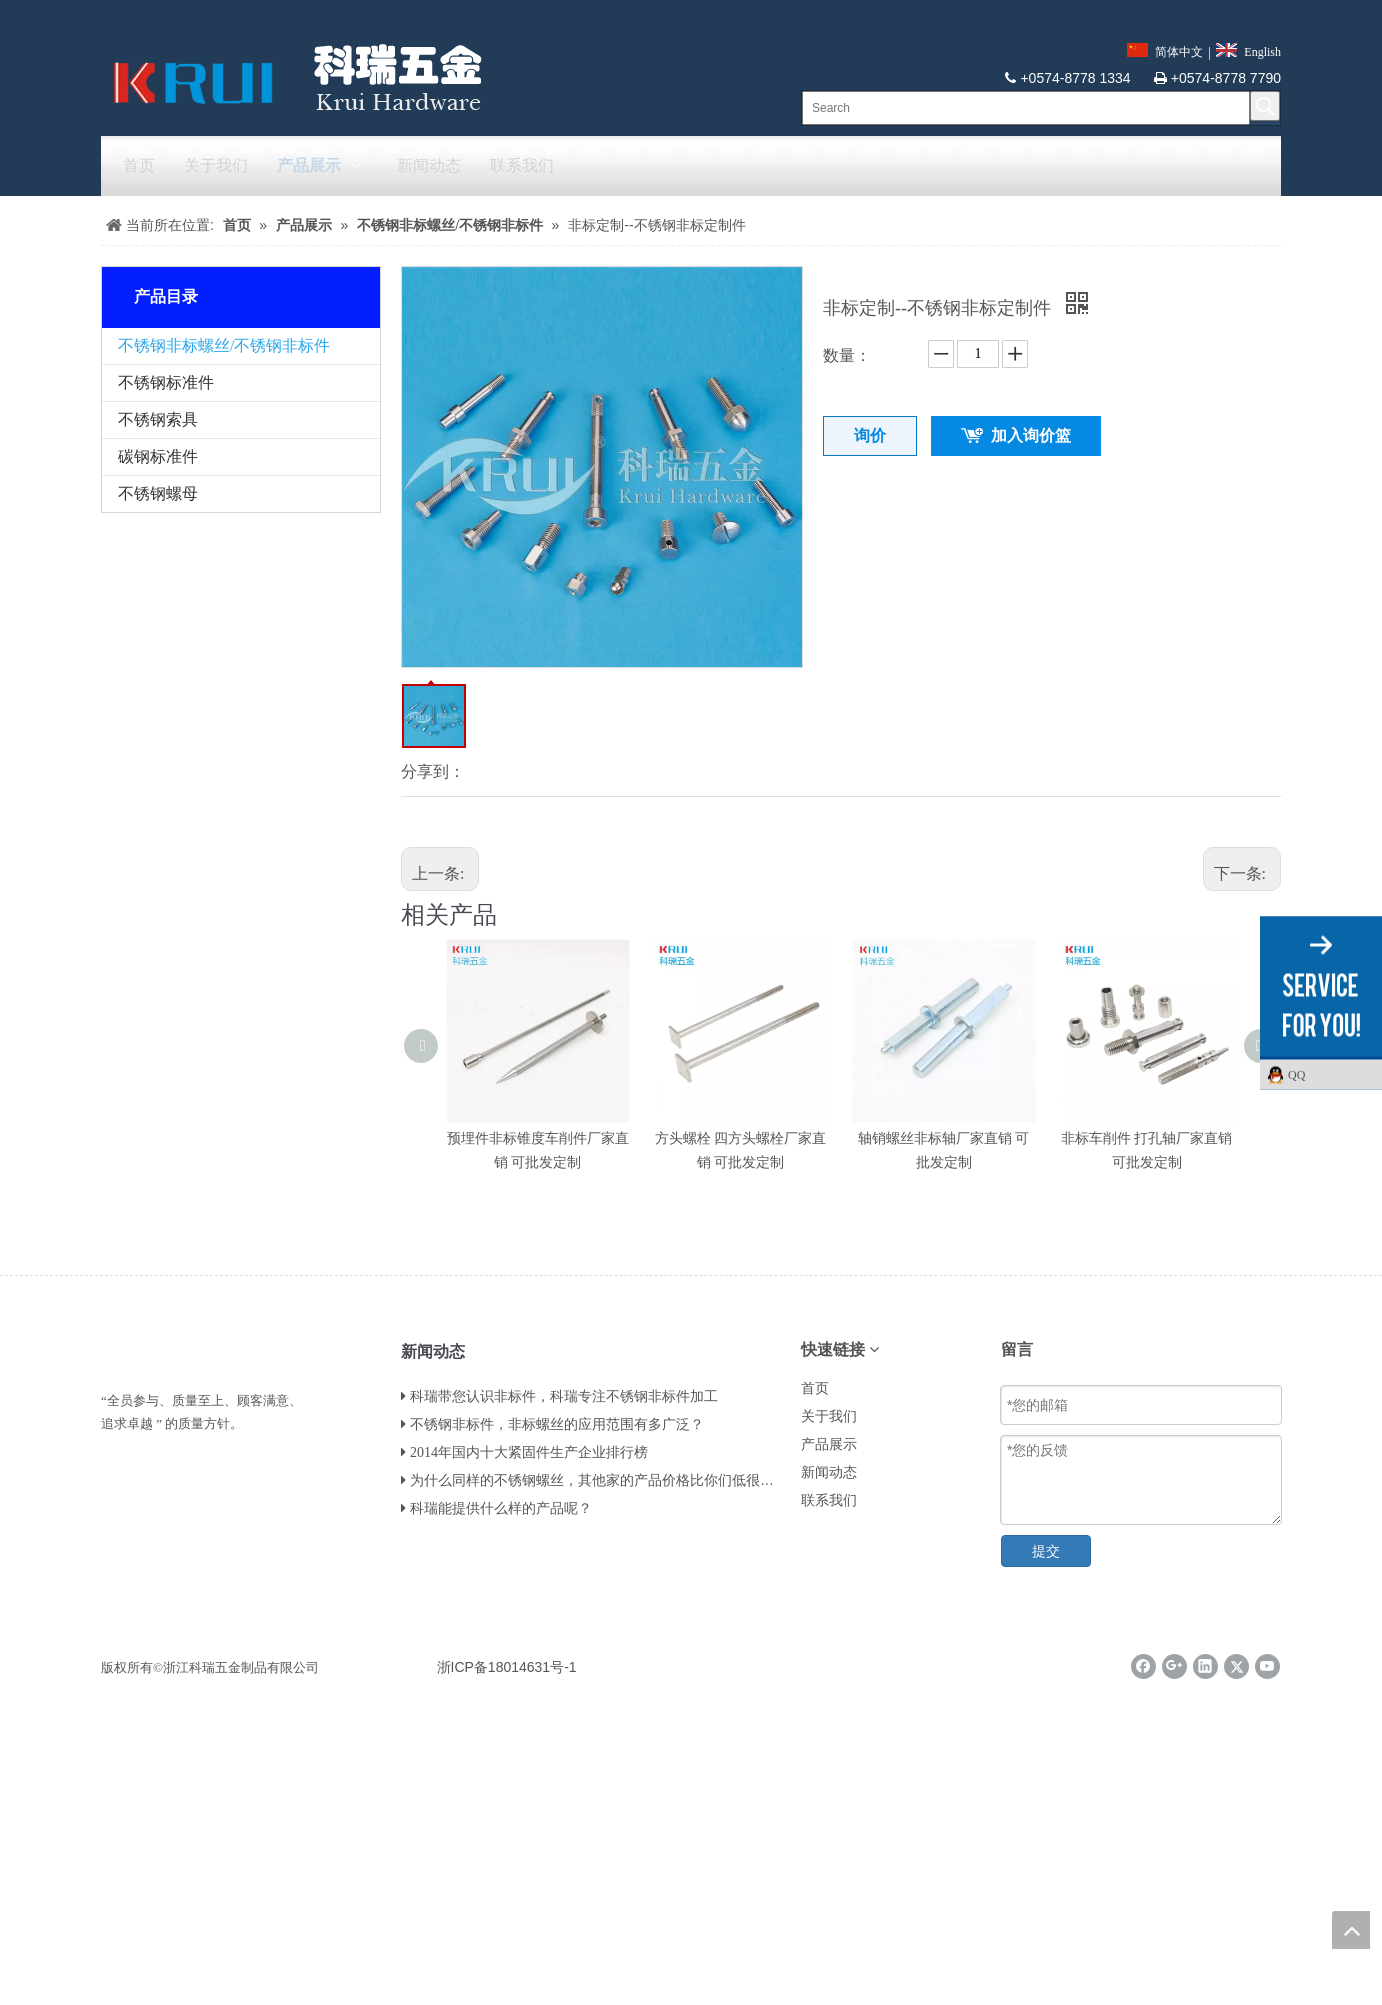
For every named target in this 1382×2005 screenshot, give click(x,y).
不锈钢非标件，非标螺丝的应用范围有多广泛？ (557, 1424)
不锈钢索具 (158, 419)
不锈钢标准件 (166, 382)
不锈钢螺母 (158, 493)
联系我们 (829, 1500)
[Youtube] (1267, 1666)
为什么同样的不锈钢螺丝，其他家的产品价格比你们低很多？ (599, 1480)
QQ (1330, 1074)
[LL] (117, 1348)
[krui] (292, 77)
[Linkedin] (1205, 1666)
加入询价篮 (1031, 435)
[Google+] (1174, 1666)
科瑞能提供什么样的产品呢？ (501, 1508)
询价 (870, 435)
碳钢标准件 (158, 456)
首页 (815, 1388)
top (1351, 1930)
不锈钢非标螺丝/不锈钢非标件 (224, 345)
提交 (1046, 1551)
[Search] (1026, 108)
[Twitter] (1236, 1666)
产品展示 (829, 1444)
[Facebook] (1143, 1666)
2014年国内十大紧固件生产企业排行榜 (529, 1452)
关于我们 (829, 1416)
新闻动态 (829, 1472)
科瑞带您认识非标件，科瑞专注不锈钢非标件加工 (564, 1396)
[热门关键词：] (1265, 106)
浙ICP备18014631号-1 (507, 1667)
